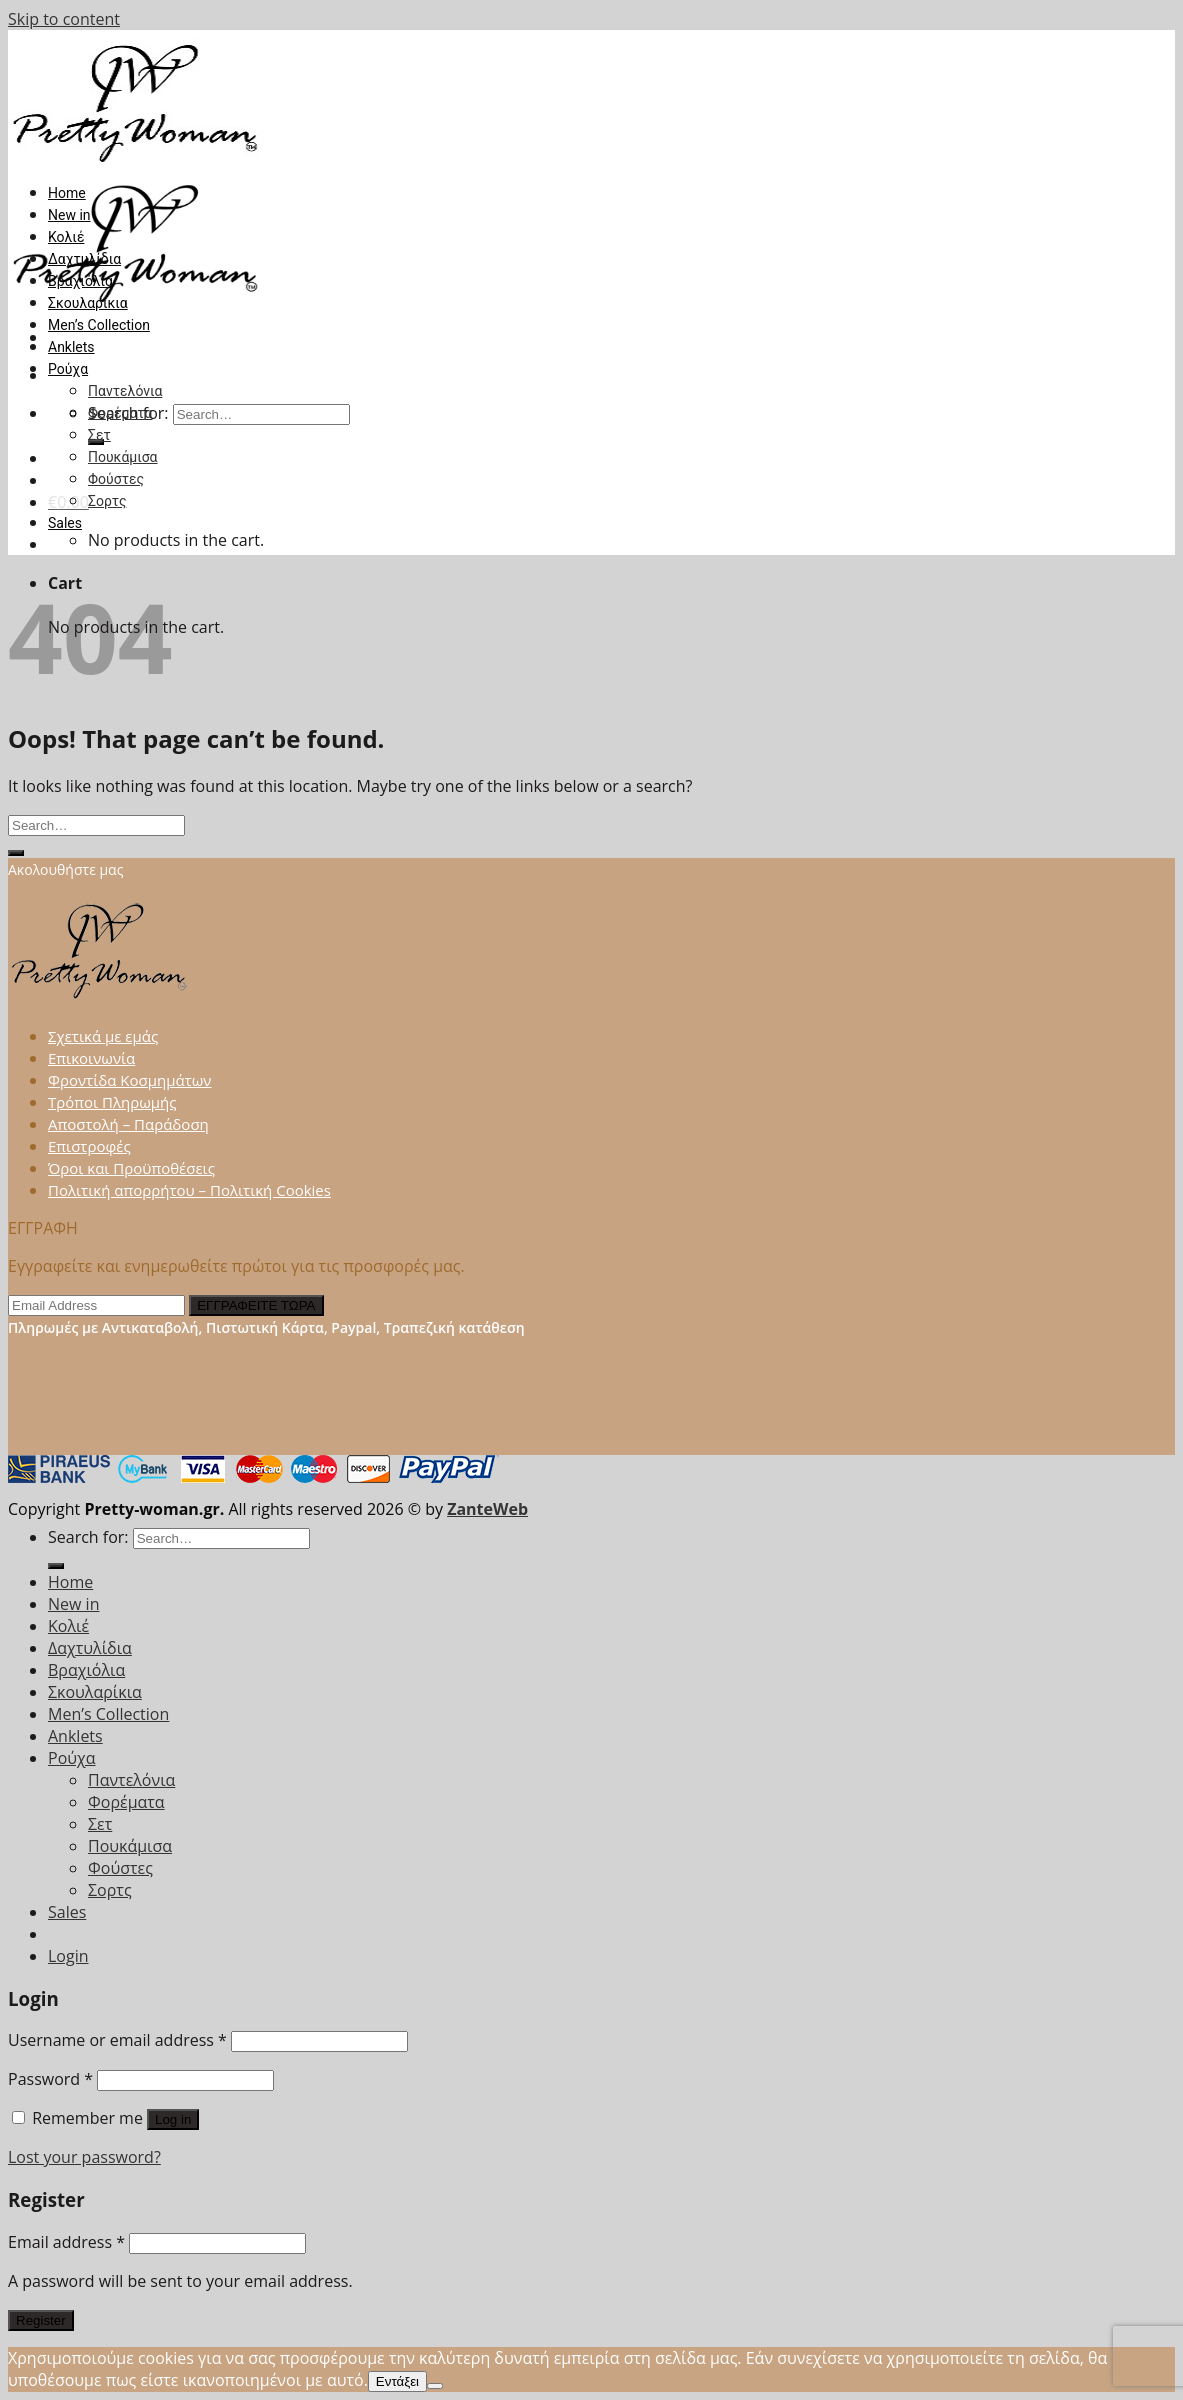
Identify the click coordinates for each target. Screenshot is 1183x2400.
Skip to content (64, 19)
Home (67, 193)
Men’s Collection (99, 325)
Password (50, 2079)
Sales (65, 523)
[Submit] (16, 853)
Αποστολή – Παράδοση (128, 1124)
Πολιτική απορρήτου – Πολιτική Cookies (189, 1190)
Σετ (99, 435)
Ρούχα (68, 369)
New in (69, 215)
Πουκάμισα (123, 457)
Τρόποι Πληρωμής (112, 1102)
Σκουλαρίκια (88, 303)
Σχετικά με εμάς (103, 1036)
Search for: (88, 1537)
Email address (66, 2242)
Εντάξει (397, 2381)
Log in (173, 2119)
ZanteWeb (487, 1509)
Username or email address (117, 2040)
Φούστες (116, 479)
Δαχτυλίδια (84, 259)
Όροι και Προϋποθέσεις (131, 1168)
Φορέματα (120, 413)
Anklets (71, 347)
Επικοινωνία (91, 1058)
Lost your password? (84, 2157)
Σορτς (107, 501)
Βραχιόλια (80, 281)
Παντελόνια (125, 391)
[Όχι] (435, 2386)
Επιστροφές (89, 1146)
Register (41, 2320)
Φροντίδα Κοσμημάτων (129, 1080)
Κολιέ (66, 237)
